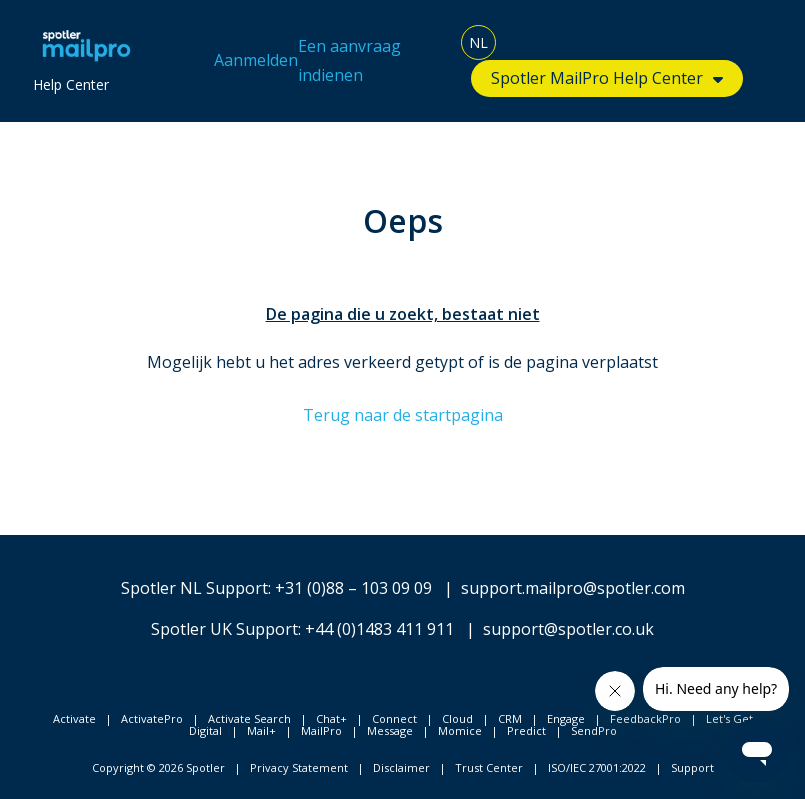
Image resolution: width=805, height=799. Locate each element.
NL (478, 42)
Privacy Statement (299, 767)
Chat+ (331, 718)
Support (692, 767)
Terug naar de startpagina (403, 415)
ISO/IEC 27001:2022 (597, 767)
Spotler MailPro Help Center (597, 78)
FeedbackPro (645, 718)
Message (390, 730)
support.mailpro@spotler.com (573, 588)
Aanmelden (256, 60)
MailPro (321, 730)
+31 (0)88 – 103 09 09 (353, 588)
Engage (566, 718)
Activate (74, 718)
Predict (526, 730)
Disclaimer (401, 767)
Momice (460, 730)
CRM (510, 718)
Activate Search (249, 718)
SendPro (594, 730)
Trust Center (489, 767)
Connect (394, 718)
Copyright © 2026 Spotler (158, 767)
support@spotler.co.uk (568, 629)
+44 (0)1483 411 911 (379, 629)
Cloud (457, 718)
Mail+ (261, 730)
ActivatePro (152, 718)
